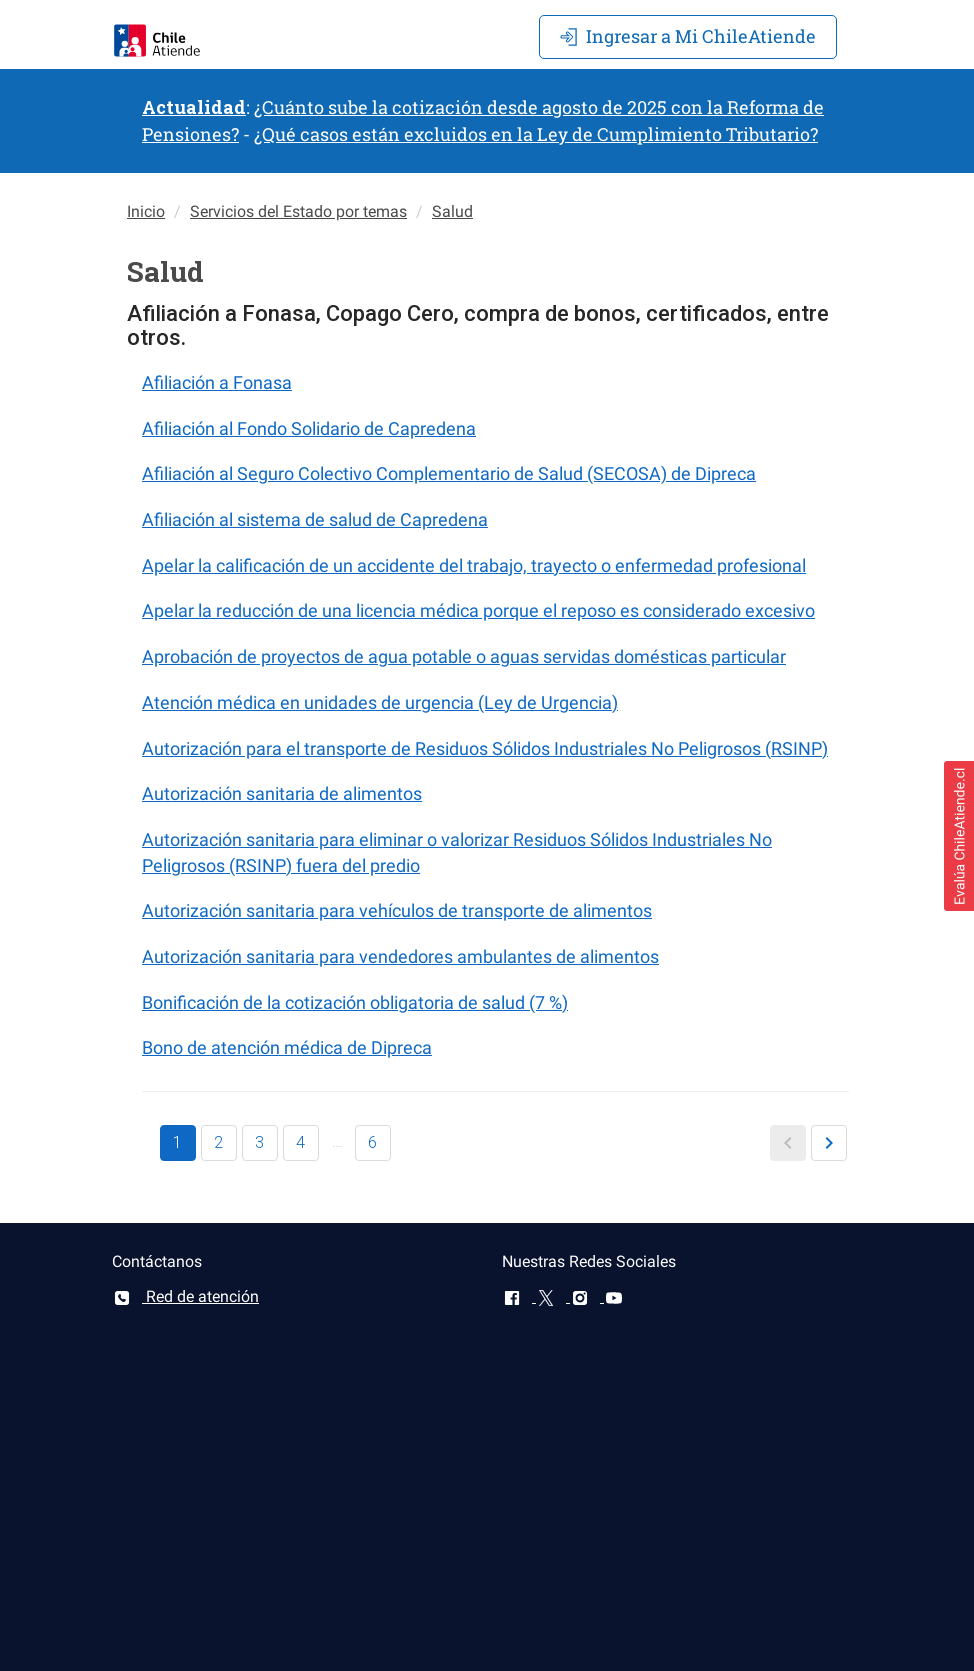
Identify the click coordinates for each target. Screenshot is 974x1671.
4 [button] (300, 1142)
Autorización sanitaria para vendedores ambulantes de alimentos (400, 956)
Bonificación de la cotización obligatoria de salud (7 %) (355, 1002)
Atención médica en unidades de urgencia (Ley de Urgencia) (380, 702)
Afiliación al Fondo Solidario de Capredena (309, 428)
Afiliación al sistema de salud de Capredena (315, 519)
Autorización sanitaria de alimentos (282, 793)
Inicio (146, 211)
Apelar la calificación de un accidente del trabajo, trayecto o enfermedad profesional (474, 565)
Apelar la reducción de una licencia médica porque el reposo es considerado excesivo (478, 610)
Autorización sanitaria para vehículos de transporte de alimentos (397, 910)
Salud (452, 211)
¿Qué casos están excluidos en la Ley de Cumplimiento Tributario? (536, 134)
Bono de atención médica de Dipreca (287, 1047)
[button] (788, 1143)
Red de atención (185, 1296)
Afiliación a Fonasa (217, 382)
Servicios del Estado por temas (298, 211)
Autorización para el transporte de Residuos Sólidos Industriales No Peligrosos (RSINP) (485, 748)
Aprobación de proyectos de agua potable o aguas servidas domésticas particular (464, 656)
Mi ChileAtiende (688, 36)
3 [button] (259, 1142)
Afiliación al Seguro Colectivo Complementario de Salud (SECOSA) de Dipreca (449, 473)
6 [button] (372, 1142)
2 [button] (218, 1142)
